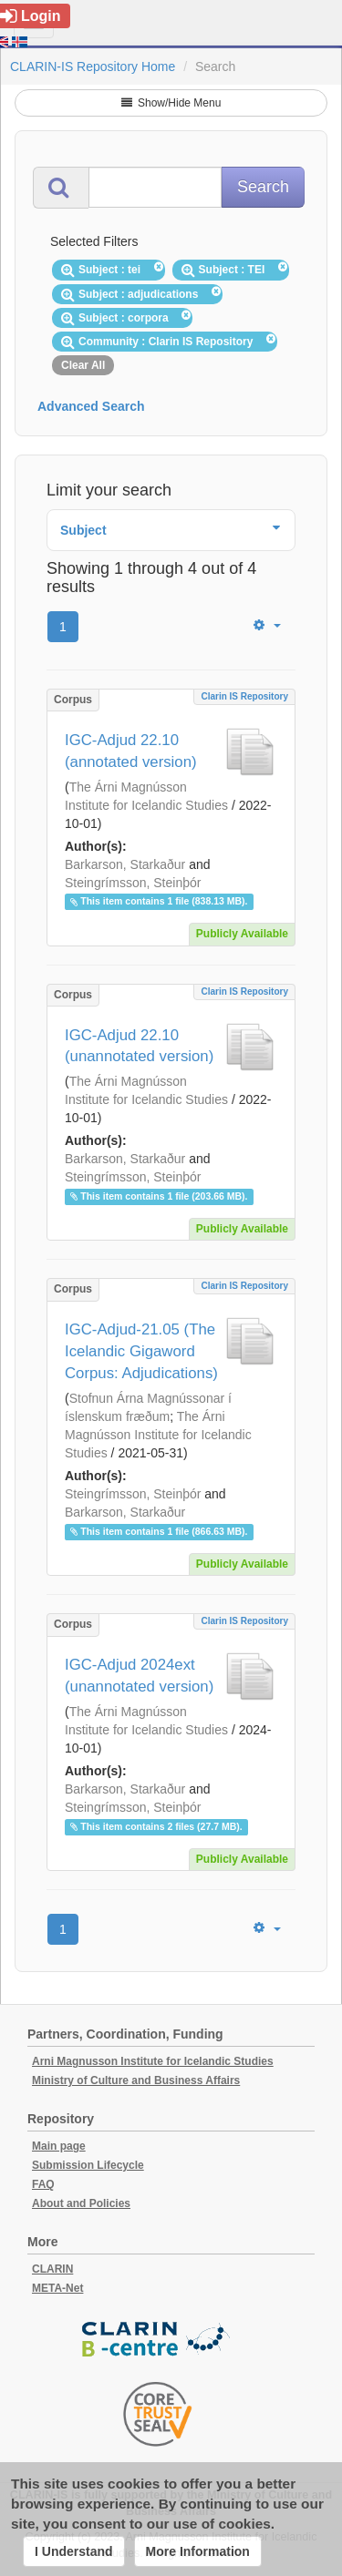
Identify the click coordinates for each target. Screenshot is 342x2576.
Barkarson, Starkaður (125, 864)
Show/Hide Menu (171, 103)
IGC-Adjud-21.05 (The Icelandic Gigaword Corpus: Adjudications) (141, 1351)
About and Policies (81, 2203)
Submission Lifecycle (88, 2165)
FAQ (43, 2184)
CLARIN (52, 2269)
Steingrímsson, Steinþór (133, 882)
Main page (59, 2146)
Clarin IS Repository (244, 696)
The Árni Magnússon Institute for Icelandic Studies (158, 1434)
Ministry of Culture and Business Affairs (136, 2080)
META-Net (57, 2288)
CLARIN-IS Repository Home (92, 66)
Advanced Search (91, 406)
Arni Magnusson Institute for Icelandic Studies (153, 2061)
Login (30, 16)
